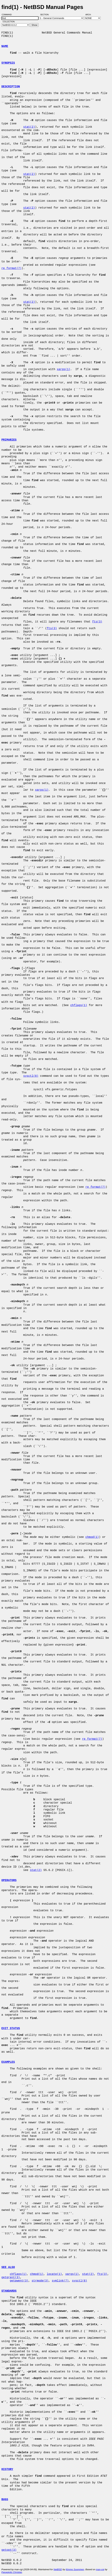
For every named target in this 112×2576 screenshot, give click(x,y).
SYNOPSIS (8, 63)
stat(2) (29, 127)
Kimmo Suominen (75, 2569)
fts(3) (97, 622)
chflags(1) (78, 1005)
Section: (45, 15)
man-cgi (100, 2569)
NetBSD (58, 2569)
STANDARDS (8, 2291)
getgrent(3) (10, 2277)
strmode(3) (40, 2281)
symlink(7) (60, 2281)
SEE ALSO (8, 2267)
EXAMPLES (8, 2062)
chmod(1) (92, 1537)
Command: (8, 15)
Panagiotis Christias (11, 2572)
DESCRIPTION (10, 87)
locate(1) (54, 2274)
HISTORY (7, 2469)
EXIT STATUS (10, 2028)
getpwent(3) (19, 2281)
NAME (4, 46)
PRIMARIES (8, 440)
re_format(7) (11, 268)
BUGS (4, 2499)
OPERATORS (8, 1880)
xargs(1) (63, 369)
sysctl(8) (30, 1076)
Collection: (9, 22)
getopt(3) (8, 2550)
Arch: (89, 15)
